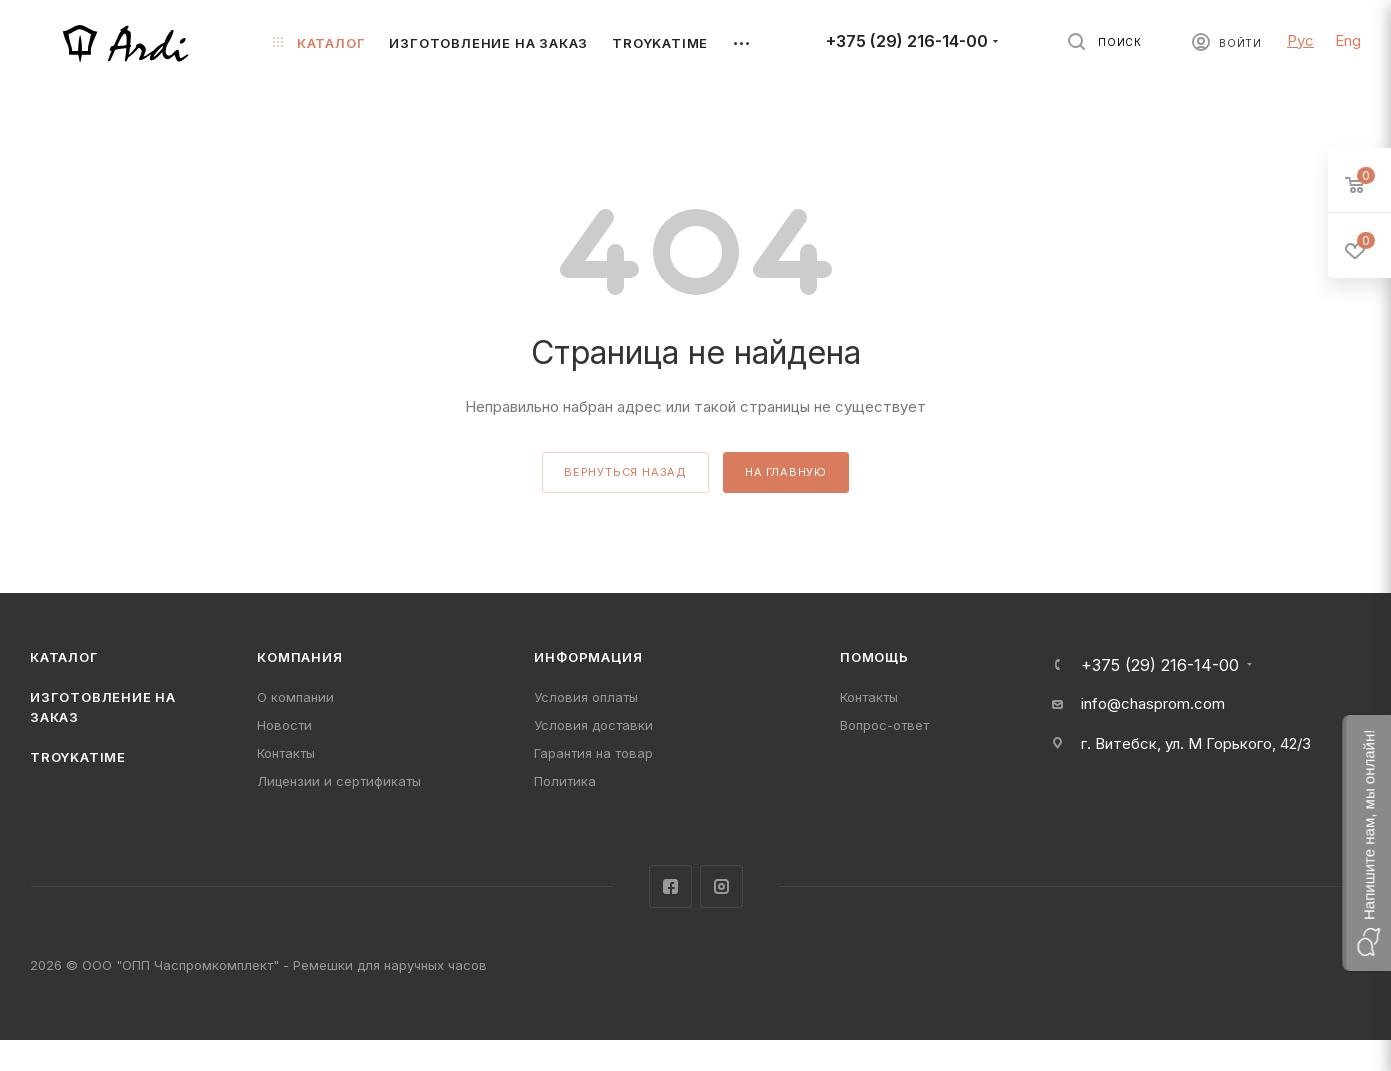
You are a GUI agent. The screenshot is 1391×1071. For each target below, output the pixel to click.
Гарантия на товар (593, 753)
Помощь (874, 657)
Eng (1348, 40)
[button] (1366, 843)
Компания (299, 657)
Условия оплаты (586, 697)
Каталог (64, 657)
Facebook (670, 886)
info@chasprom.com (1153, 703)
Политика (565, 781)
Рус (1300, 40)
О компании (295, 697)
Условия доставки (593, 725)
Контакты (286, 753)
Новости (284, 725)
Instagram (721, 886)
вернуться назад (625, 472)
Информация (588, 657)
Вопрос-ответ (884, 725)
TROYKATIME (78, 757)
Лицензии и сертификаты (339, 781)
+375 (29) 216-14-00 (907, 41)
